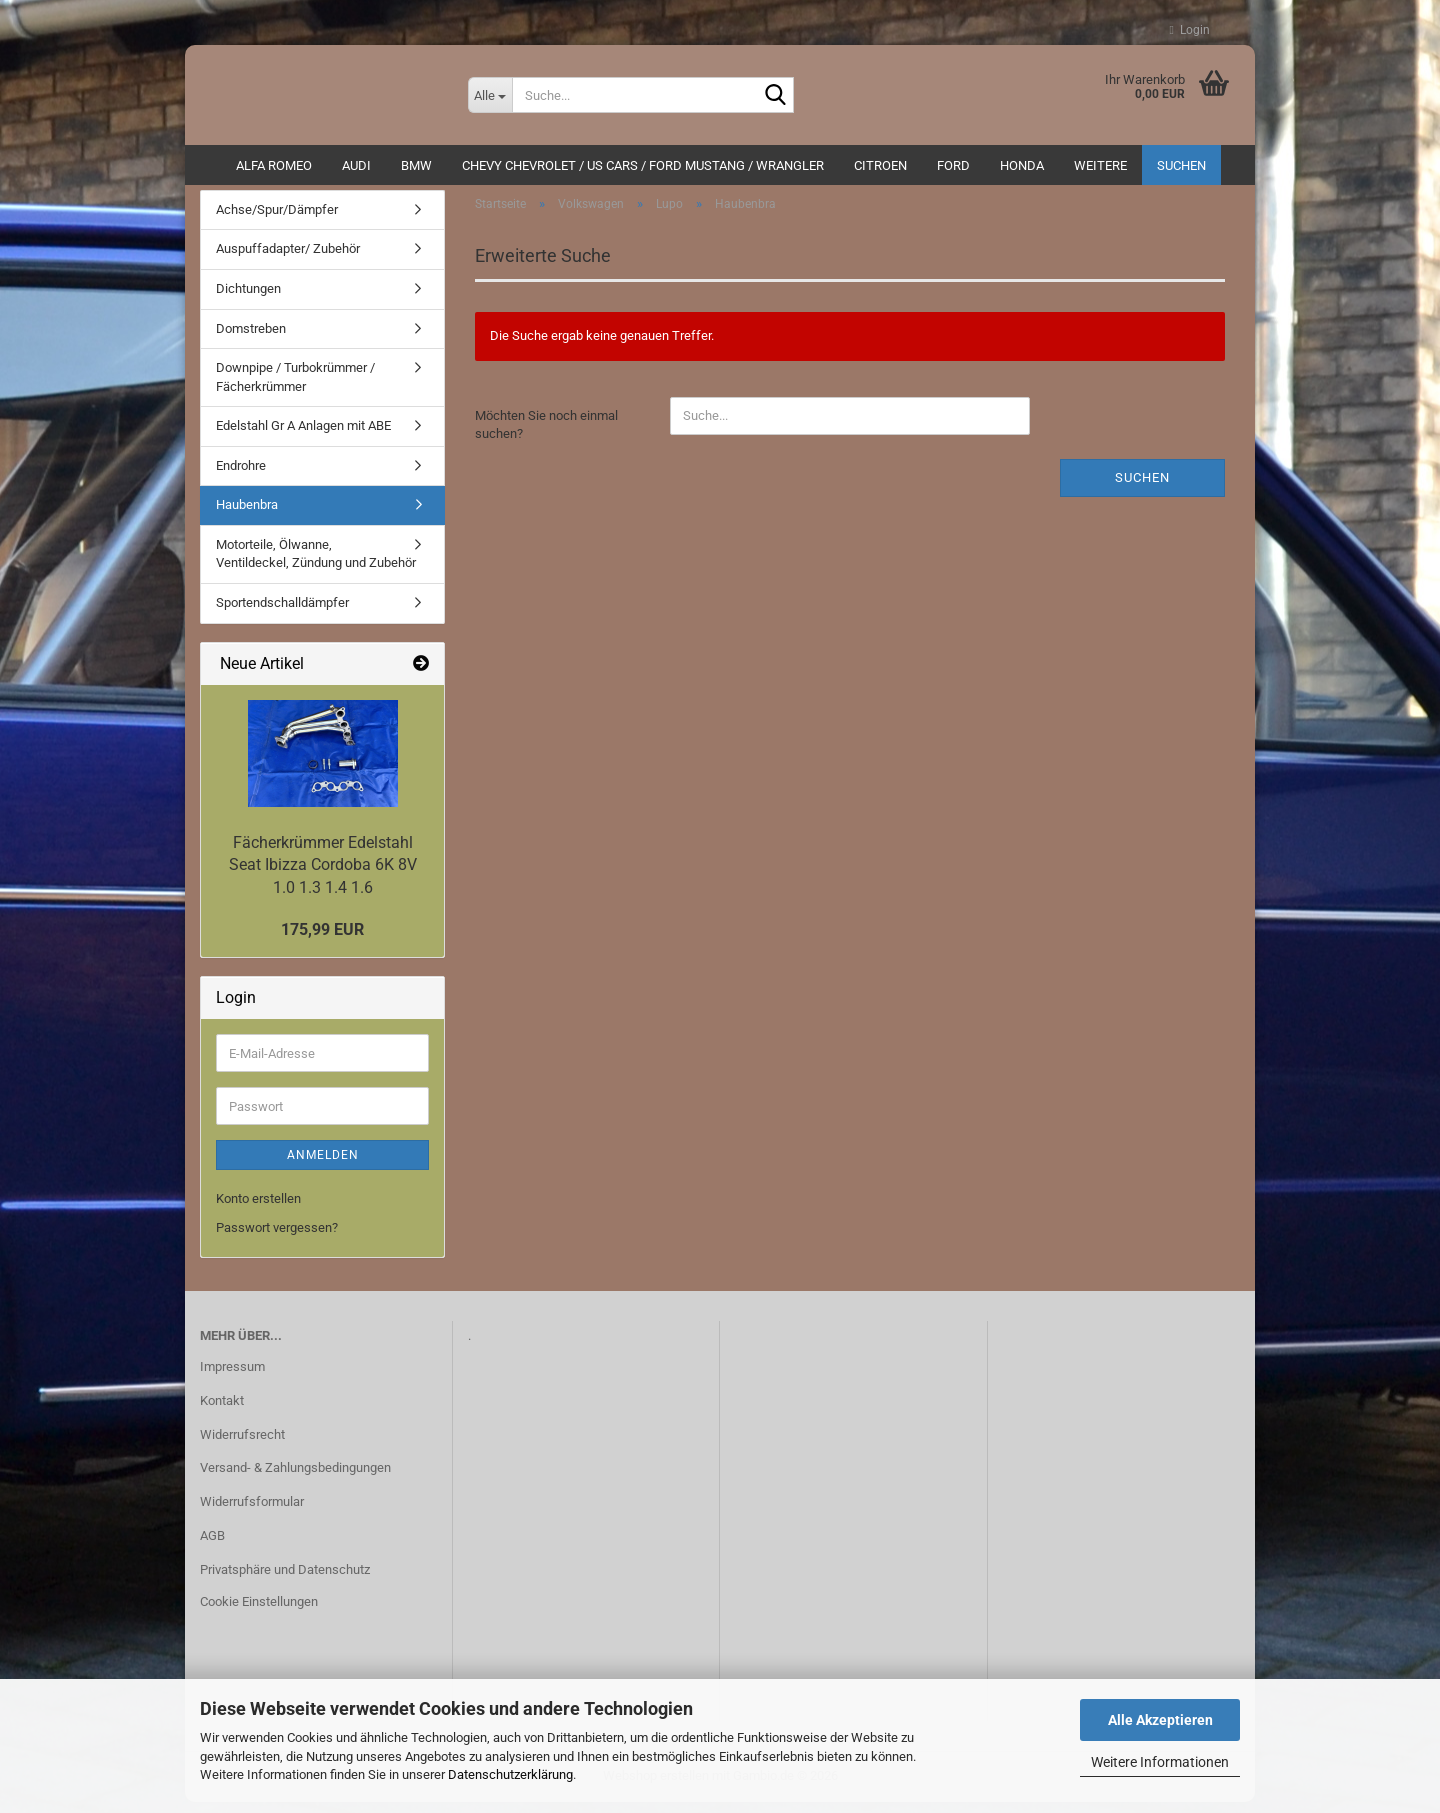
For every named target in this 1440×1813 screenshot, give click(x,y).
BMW (416, 165)
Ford (953, 165)
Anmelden (323, 1166)
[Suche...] (490, 95)
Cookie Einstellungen (259, 1611)
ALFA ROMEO (274, 165)
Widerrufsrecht (242, 1444)
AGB (212, 1545)
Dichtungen (248, 298)
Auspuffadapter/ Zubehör (288, 259)
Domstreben (251, 338)
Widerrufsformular (252, 1511)
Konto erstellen (258, 1209)
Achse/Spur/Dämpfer (277, 219)
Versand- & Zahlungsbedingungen (295, 1478)
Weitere (1100, 165)
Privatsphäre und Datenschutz (285, 1579)
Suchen (1181, 165)
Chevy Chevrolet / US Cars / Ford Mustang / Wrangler (643, 165)
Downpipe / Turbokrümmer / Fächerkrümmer (295, 387)
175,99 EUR (322, 939)
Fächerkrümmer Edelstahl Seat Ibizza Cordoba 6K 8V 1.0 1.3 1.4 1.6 (323, 875)
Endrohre (241, 475)
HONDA (1022, 165)
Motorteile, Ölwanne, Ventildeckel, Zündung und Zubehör (316, 564)
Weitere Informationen (1160, 1762)
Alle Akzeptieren (1160, 1720)
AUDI (356, 165)
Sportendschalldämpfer (282, 612)
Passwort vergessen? (277, 1237)
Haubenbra (247, 515)
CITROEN (880, 165)
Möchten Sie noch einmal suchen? (546, 435)
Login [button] (1190, 30)
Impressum (232, 1376)
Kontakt (222, 1410)
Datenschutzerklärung (510, 1774)
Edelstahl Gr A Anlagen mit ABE (303, 435)
